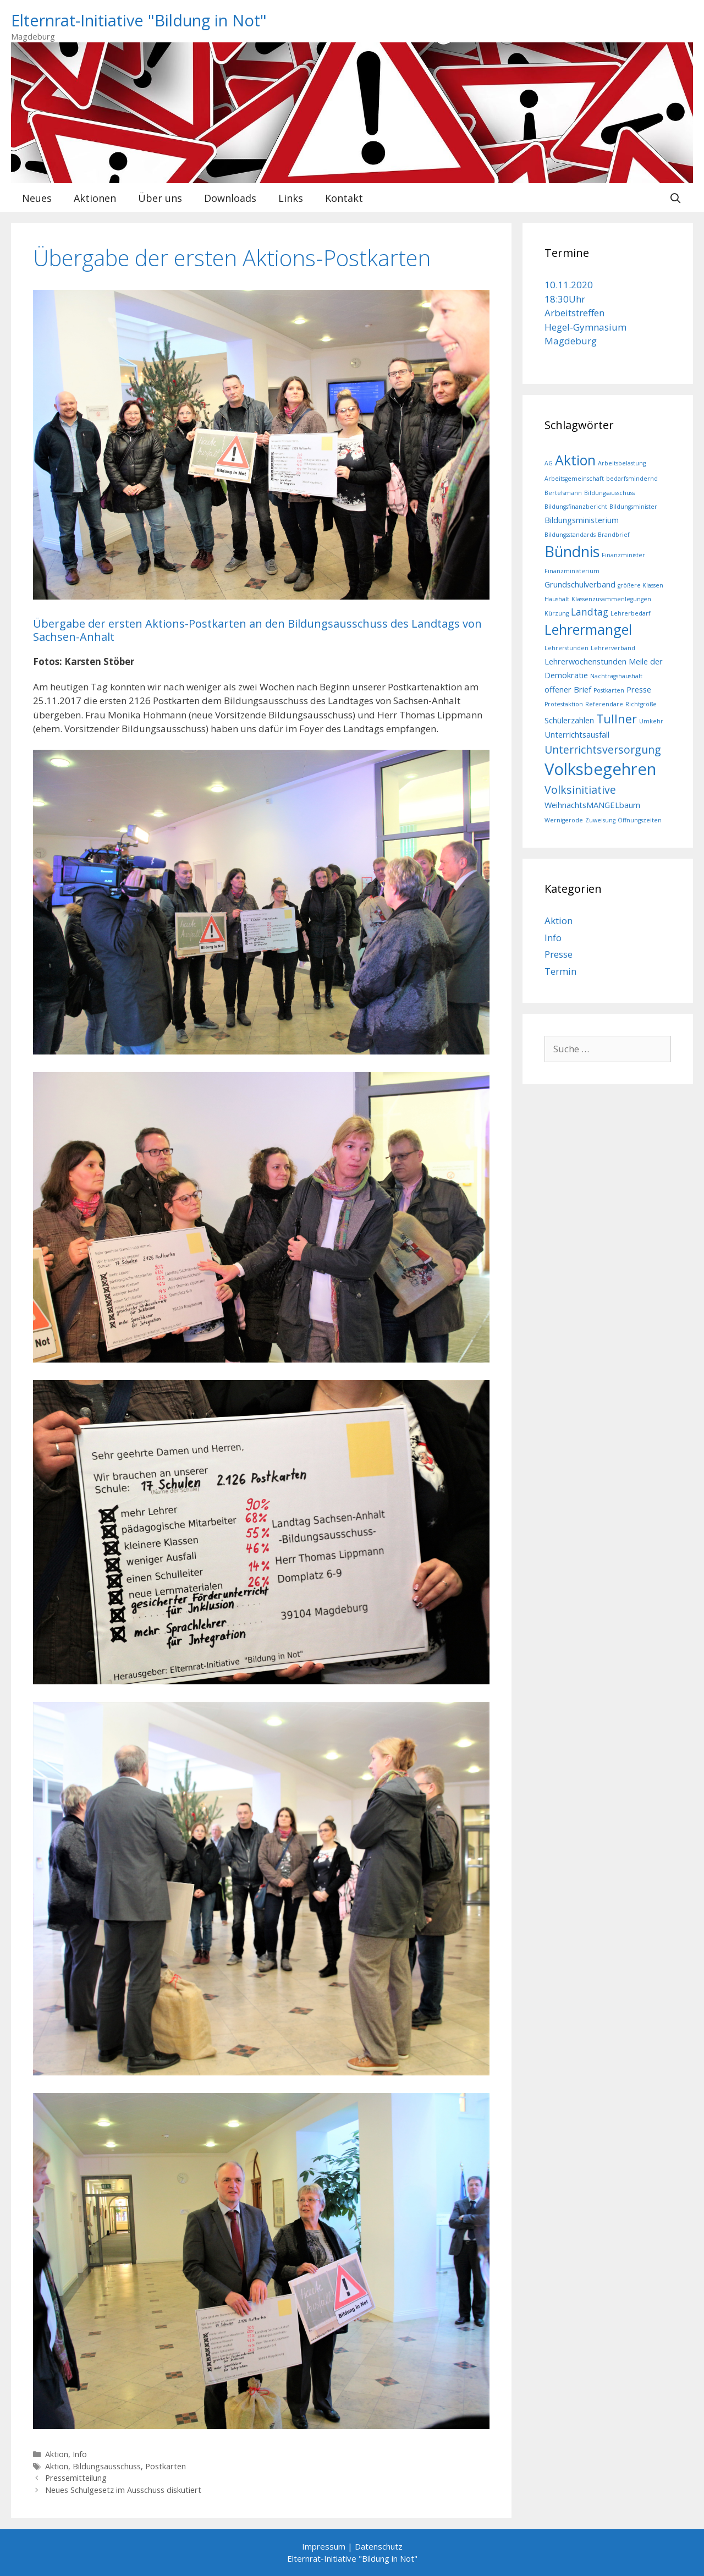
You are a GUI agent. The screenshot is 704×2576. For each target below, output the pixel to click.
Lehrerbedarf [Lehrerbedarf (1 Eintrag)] (630, 613)
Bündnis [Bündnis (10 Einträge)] (572, 551)
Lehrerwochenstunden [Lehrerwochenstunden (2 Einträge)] (585, 661)
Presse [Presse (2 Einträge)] (638, 689)
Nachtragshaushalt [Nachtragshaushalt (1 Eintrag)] (616, 676)
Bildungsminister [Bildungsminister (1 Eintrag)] (633, 506)
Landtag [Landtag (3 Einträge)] (589, 612)
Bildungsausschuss (107, 2466)
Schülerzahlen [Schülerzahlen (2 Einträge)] (569, 720)
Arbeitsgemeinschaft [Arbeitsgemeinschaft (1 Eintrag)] (574, 478)
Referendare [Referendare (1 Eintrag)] (604, 704)
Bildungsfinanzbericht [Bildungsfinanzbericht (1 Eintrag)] (575, 506)
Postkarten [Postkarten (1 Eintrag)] (608, 690)
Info (80, 2454)
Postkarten (165, 2466)
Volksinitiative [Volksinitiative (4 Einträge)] (580, 789)
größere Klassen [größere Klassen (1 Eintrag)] (640, 585)
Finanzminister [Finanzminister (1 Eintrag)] (623, 555)
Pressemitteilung (76, 2478)
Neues (37, 198)
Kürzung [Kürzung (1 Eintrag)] (556, 613)
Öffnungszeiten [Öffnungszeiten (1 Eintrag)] (640, 820)
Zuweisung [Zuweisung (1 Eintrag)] (600, 820)
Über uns (160, 198)
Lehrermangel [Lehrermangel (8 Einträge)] (588, 629)
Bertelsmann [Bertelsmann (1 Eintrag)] (563, 493)
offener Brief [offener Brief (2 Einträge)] (567, 689)
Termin (560, 971)
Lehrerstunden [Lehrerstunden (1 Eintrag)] (566, 648)
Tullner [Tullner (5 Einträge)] (616, 719)
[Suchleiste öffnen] (675, 198)
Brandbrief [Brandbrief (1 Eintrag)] (614, 535)
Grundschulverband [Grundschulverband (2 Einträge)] (579, 584)
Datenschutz (379, 2546)
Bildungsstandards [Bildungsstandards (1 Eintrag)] (570, 535)
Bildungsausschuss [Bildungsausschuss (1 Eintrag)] (609, 493)
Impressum (323, 2546)
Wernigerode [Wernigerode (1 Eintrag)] (563, 820)
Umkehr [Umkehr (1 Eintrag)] (651, 721)
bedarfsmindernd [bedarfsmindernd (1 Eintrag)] (632, 478)
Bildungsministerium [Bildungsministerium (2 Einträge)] (581, 519)
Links (290, 198)
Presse (558, 954)
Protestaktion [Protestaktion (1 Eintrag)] (563, 704)
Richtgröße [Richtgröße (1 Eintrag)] (641, 704)
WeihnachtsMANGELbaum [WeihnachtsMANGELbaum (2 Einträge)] (592, 804)
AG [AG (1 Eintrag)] (548, 463)
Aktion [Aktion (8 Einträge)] (575, 460)
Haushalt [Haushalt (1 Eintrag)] (556, 599)
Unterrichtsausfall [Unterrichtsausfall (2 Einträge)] (576, 734)
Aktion (56, 2454)
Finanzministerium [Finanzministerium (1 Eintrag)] (572, 571)
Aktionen (95, 198)
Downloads (230, 198)
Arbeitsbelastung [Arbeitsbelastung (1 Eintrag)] (622, 463)
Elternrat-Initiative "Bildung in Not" (139, 20)
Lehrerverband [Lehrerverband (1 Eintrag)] (613, 648)
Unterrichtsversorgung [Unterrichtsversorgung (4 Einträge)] (602, 749)
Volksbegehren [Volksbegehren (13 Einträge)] (600, 769)
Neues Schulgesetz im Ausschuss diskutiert (123, 2490)
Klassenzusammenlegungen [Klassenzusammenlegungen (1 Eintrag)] (611, 599)
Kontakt (344, 198)
